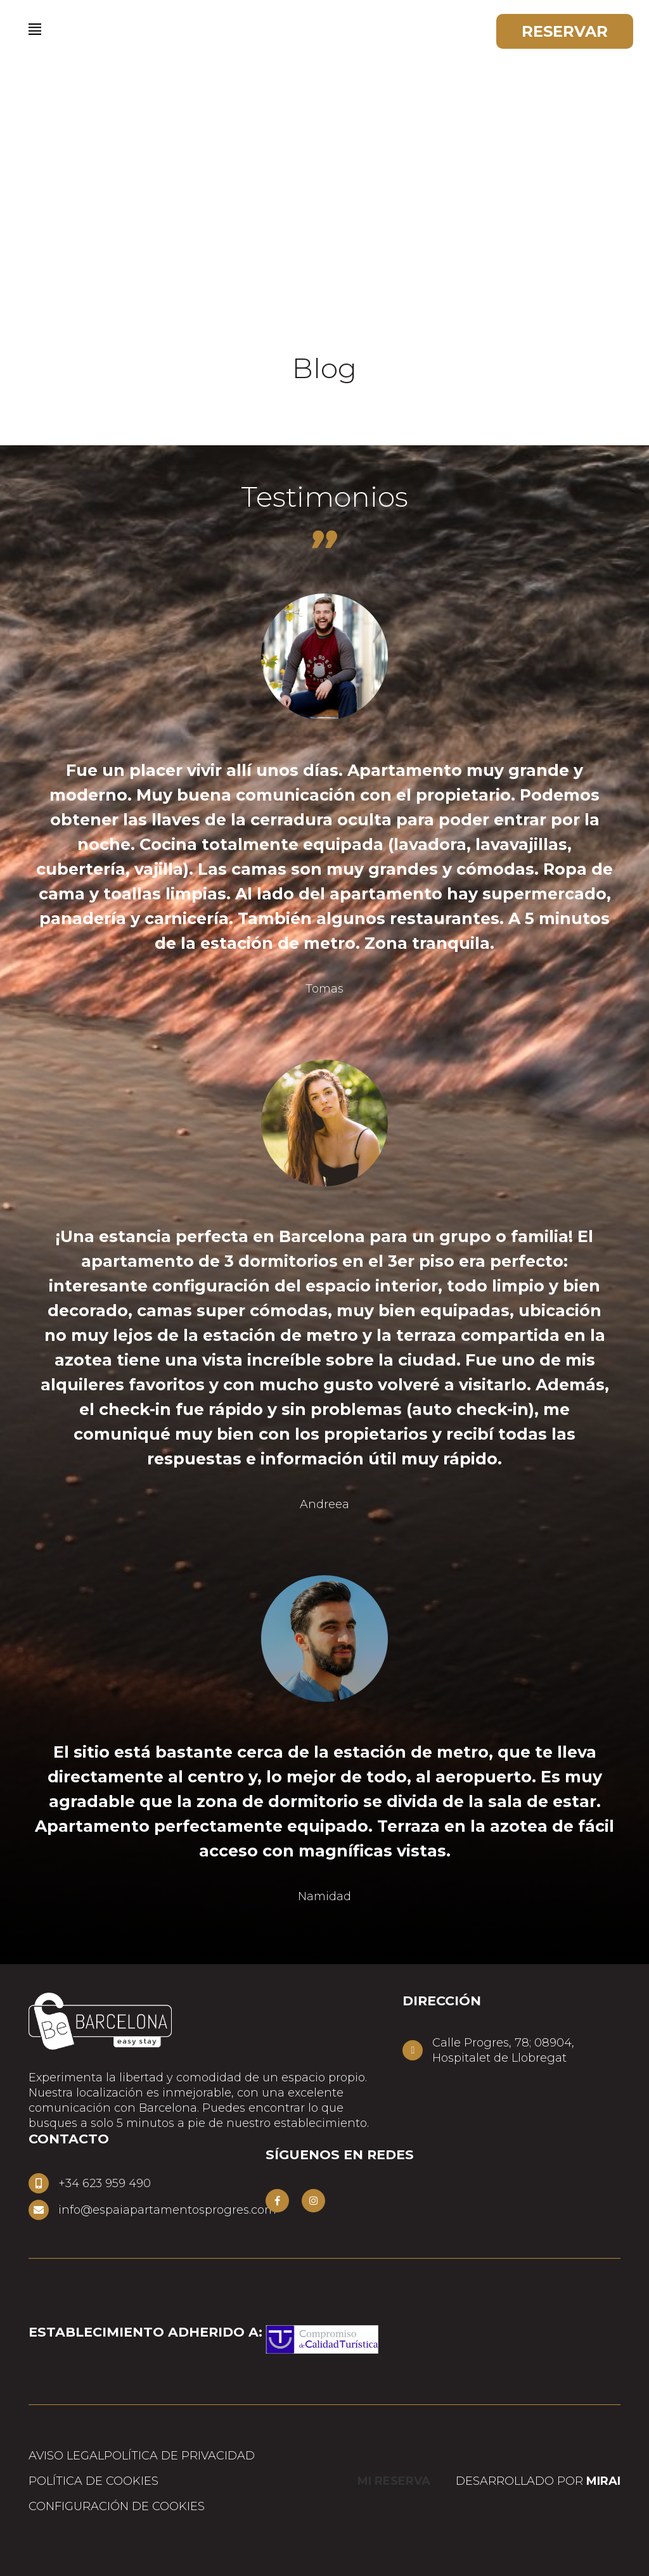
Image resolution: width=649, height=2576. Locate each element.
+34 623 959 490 (104, 2183)
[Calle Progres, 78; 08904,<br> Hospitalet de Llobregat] (412, 2050)
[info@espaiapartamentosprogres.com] (39, 2210)
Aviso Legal (66, 2456)
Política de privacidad (179, 2456)
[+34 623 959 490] (39, 2183)
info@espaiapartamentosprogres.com (167, 2210)
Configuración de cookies (117, 2506)
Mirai (603, 2481)
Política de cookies (93, 2481)
